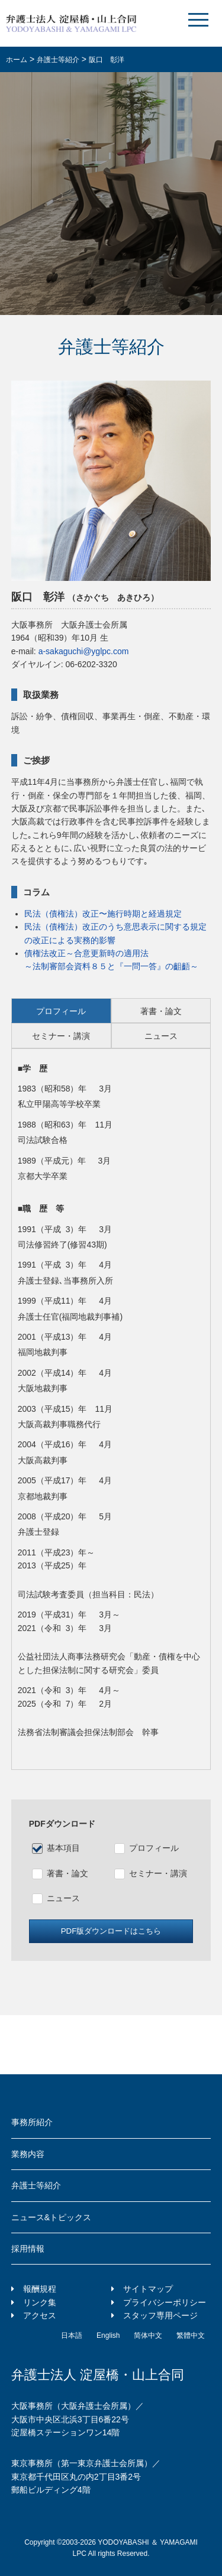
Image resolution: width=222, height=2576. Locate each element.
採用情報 (27, 2248)
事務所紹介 (32, 2122)
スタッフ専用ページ (160, 2315)
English (108, 2335)
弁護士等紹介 (36, 2185)
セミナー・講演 (158, 1873)
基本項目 (63, 1848)
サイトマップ (148, 2289)
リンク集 (39, 2302)
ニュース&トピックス (51, 2217)
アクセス (39, 2315)
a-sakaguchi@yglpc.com (83, 651)
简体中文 (148, 2335)
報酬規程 (39, 2289)
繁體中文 (190, 2335)
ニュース (63, 1898)
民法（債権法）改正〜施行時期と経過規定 (103, 913)
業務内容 (27, 2154)
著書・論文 (67, 1873)
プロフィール (154, 1848)
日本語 (71, 2335)
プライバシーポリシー (164, 2302)
